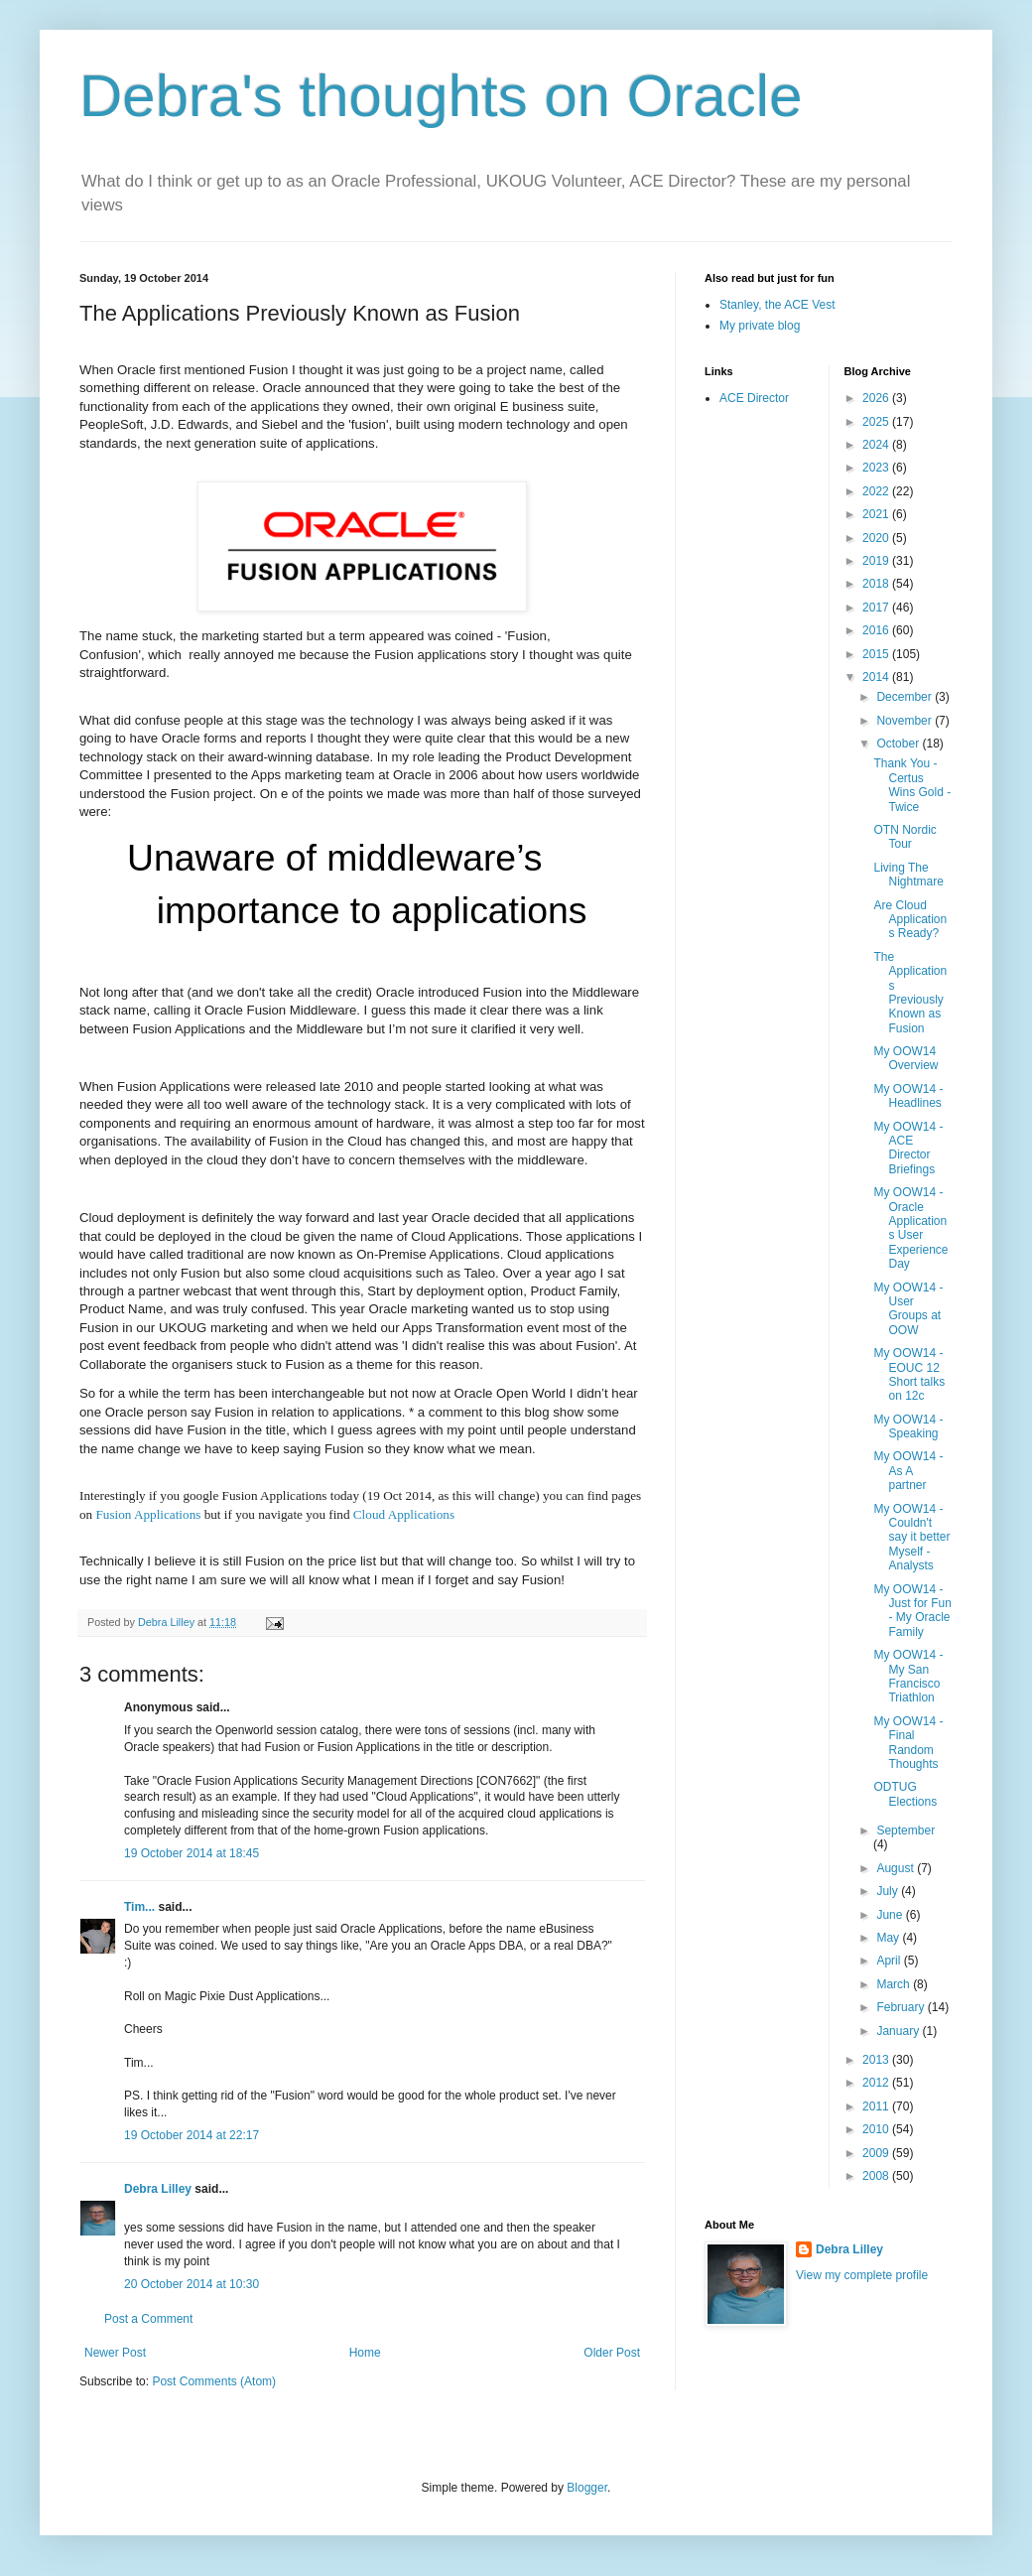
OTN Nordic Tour (904, 837)
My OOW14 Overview (905, 1058)
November (905, 721)
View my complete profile (862, 2275)
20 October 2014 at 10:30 (191, 2284)
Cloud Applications (403, 1514)
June (890, 1915)
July (888, 1891)
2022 (877, 491)
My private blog (759, 326)
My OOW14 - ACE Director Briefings (908, 1148)
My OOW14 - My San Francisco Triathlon (908, 1676)
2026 (877, 398)
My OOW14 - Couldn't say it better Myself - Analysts (911, 1537)
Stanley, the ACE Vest (777, 305)
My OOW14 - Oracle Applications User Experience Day (910, 1228)
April (889, 1960)
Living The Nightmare (908, 874)
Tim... (139, 1907)
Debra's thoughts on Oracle (441, 96)
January (899, 2031)
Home (365, 2353)
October (899, 743)
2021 (877, 514)
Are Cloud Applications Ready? (910, 919)
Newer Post (115, 2353)
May (889, 1938)
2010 (877, 2129)
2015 (877, 654)
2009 (877, 2153)
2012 (877, 2083)
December (905, 697)
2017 (877, 607)
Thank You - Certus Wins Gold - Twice (912, 784)
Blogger (587, 2488)
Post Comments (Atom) (214, 2381)
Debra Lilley (158, 2189)
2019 (877, 561)
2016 (877, 630)
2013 (877, 2060)
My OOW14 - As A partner (908, 1470)
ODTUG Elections (905, 1794)
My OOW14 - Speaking (908, 1426)
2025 (877, 422)
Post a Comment (148, 2319)
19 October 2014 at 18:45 (191, 1853)
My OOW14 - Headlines (908, 1096)
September (905, 1830)
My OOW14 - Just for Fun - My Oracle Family (912, 1610)
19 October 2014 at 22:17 (191, 2135)
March (894, 1984)
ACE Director (754, 398)
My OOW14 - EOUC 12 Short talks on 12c (909, 1374)
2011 (877, 2106)
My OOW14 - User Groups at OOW (908, 1309)
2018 (877, 584)
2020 (877, 538)
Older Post (611, 2353)
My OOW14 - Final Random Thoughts (908, 1742)
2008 (877, 2176)
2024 (877, 445)
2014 (877, 677)
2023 (877, 468)
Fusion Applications (147, 1514)
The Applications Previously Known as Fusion (910, 992)
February (901, 2007)
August (896, 1868)
